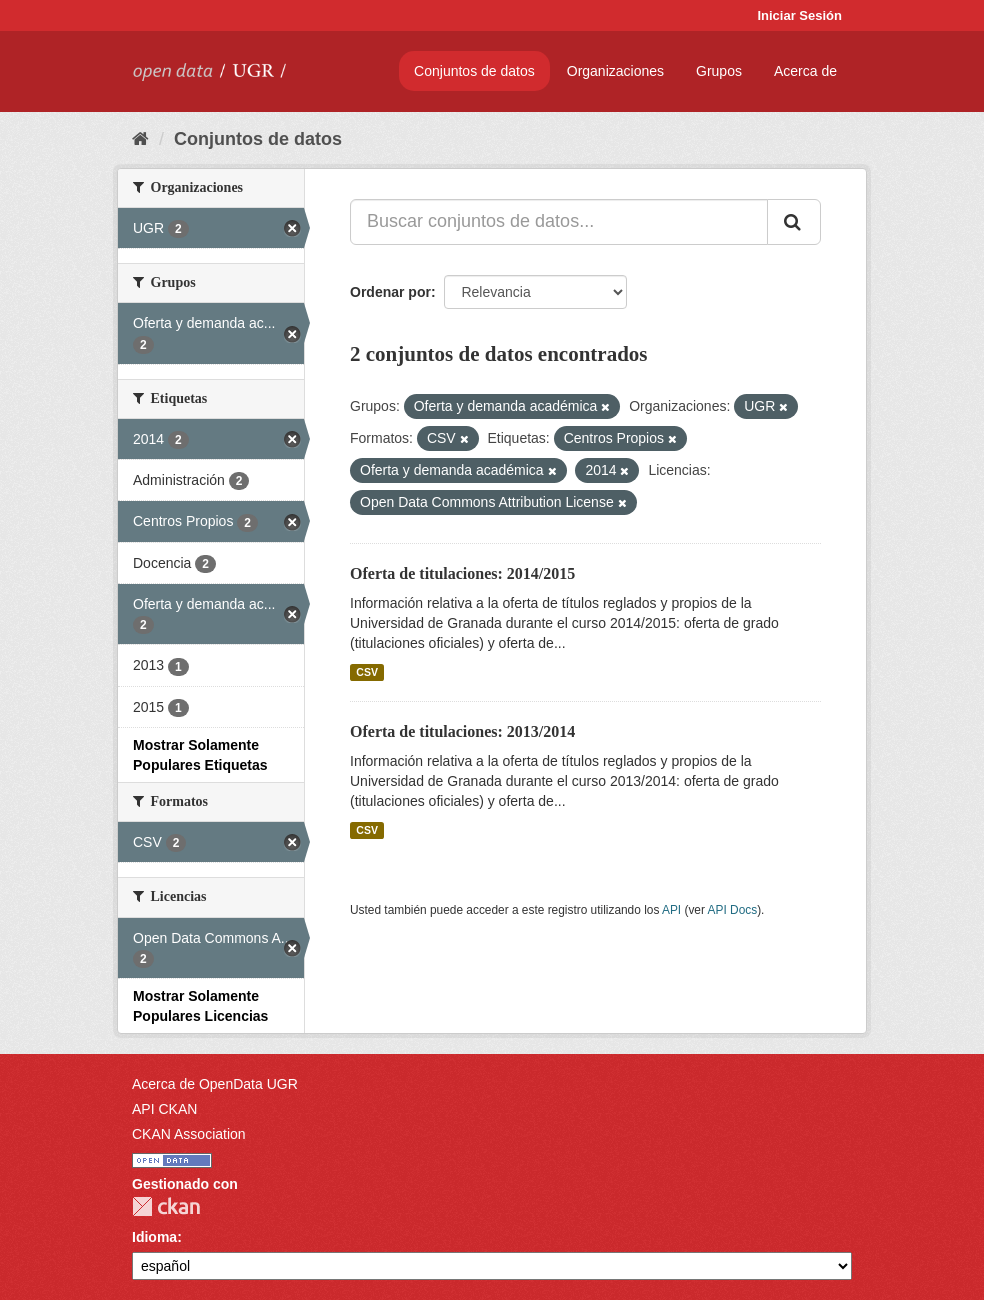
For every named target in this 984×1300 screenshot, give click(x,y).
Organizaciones (615, 71)
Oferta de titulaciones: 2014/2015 (462, 573)
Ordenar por (390, 292)
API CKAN (164, 1109)
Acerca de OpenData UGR (215, 1084)
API (671, 910)
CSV (367, 672)
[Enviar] (794, 222)
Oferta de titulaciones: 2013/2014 (462, 731)
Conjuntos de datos (474, 71)
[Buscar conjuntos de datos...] (559, 222)
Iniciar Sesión (799, 15)
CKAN (166, 1206)
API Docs (733, 910)
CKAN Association (189, 1134)
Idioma (154, 1237)
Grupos (719, 71)
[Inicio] (140, 139)
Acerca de (805, 71)
